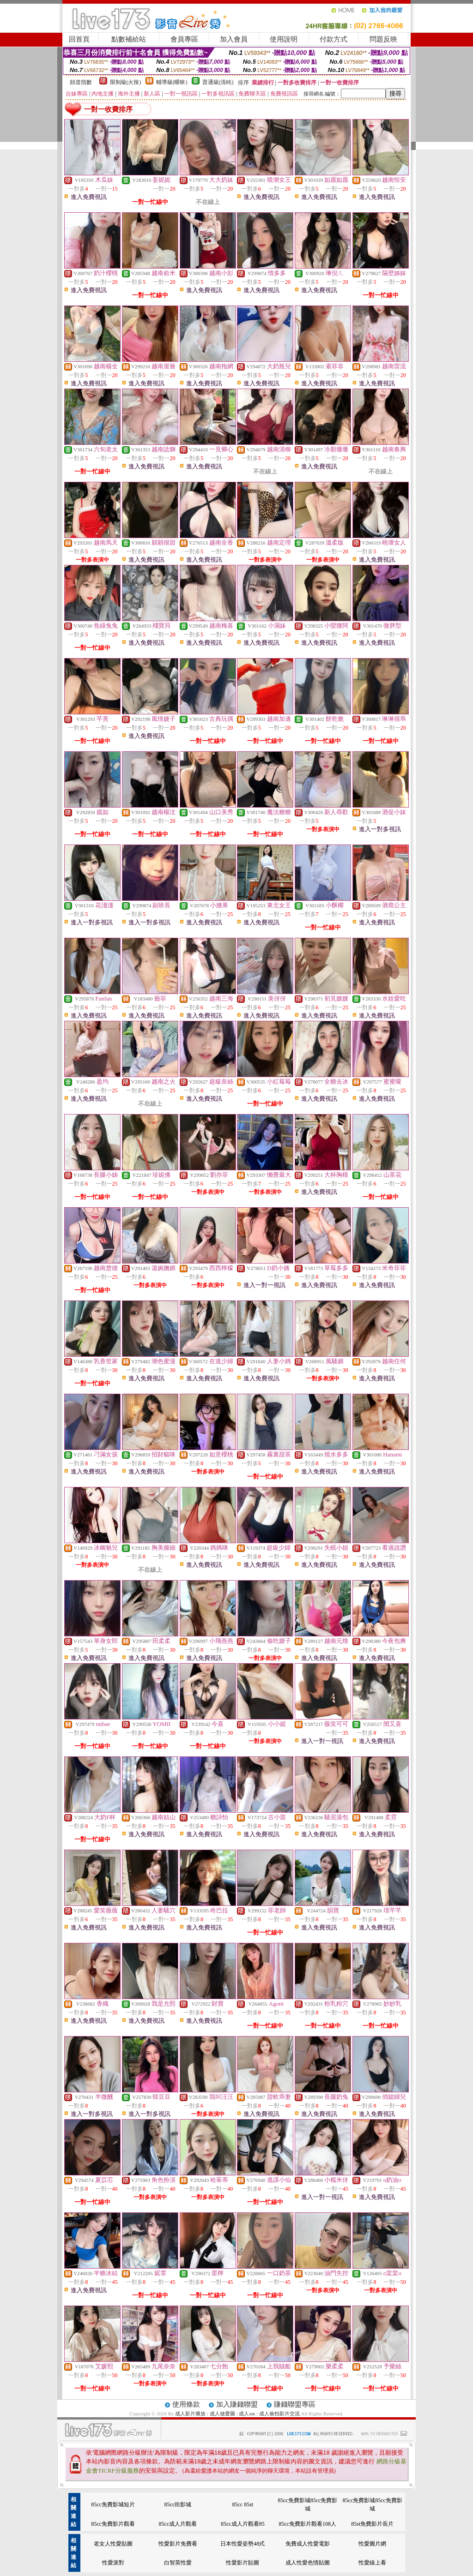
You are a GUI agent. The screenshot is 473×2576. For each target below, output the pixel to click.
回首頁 (79, 39)
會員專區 (184, 39)
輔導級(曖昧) (172, 82)
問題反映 (383, 39)
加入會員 (234, 39)
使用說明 (283, 39)
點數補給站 (128, 39)
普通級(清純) (218, 82)
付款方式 (333, 39)
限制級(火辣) (125, 82)
